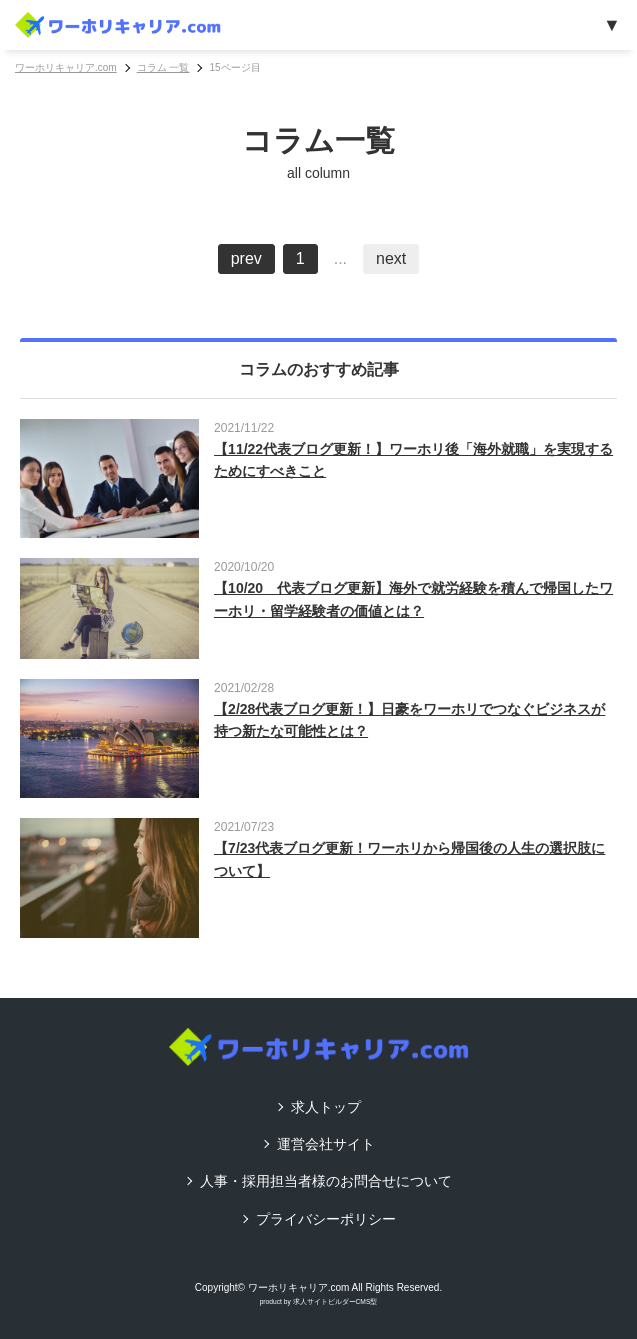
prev (246, 258)
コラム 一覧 (163, 67)
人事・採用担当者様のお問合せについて (326, 1181)
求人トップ (326, 1107)
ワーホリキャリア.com (66, 67)
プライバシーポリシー (326, 1219)
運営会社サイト (326, 1144)
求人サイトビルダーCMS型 (335, 1301)
